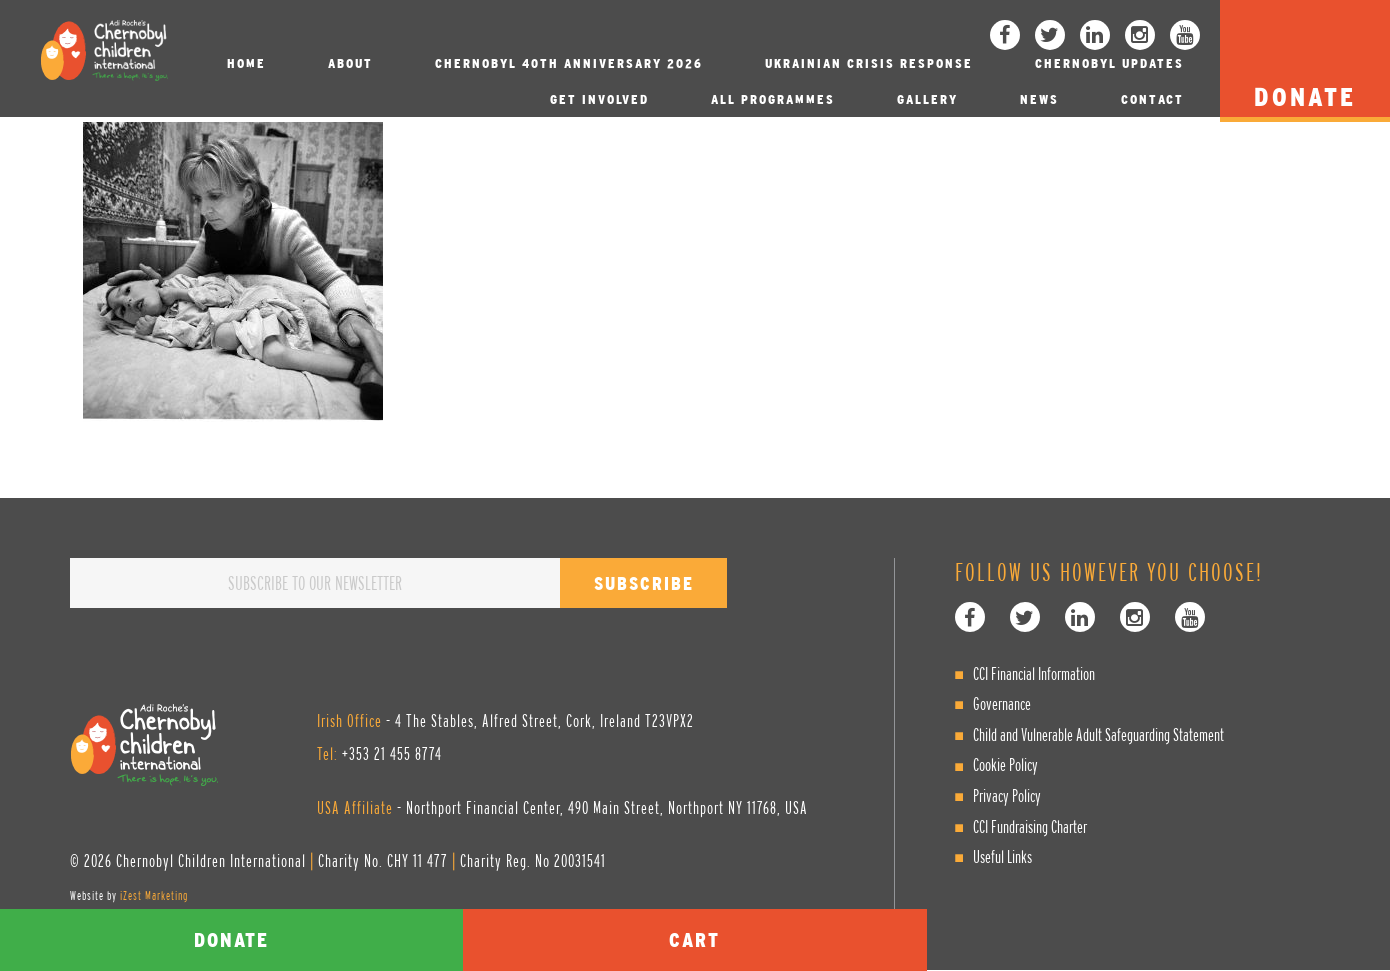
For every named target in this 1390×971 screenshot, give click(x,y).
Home (246, 63)
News (1039, 99)
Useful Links (1002, 856)
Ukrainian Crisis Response (869, 63)
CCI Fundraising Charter (1030, 826)
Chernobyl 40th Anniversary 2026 (569, 63)
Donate (231, 939)
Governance (1002, 703)
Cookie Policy (1005, 764)
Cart (694, 939)
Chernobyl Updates (1109, 63)
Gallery (927, 99)
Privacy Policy (1007, 795)
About (350, 63)
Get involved (599, 99)
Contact (1152, 99)
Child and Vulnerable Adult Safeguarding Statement (1098, 734)
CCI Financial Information (1034, 673)
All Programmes (773, 99)
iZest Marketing (154, 895)
